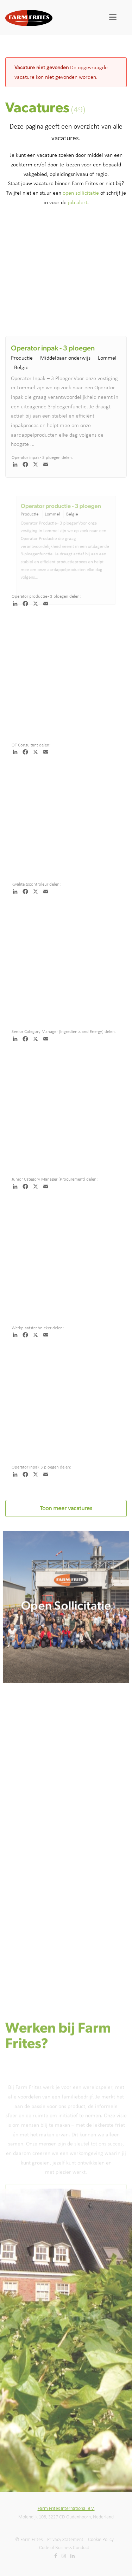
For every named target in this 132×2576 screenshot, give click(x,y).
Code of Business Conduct (64, 2548)
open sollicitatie (81, 192)
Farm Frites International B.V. (66, 2508)
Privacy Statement (65, 2539)
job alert (77, 202)
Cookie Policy (101, 2539)
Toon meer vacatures (66, 1508)
